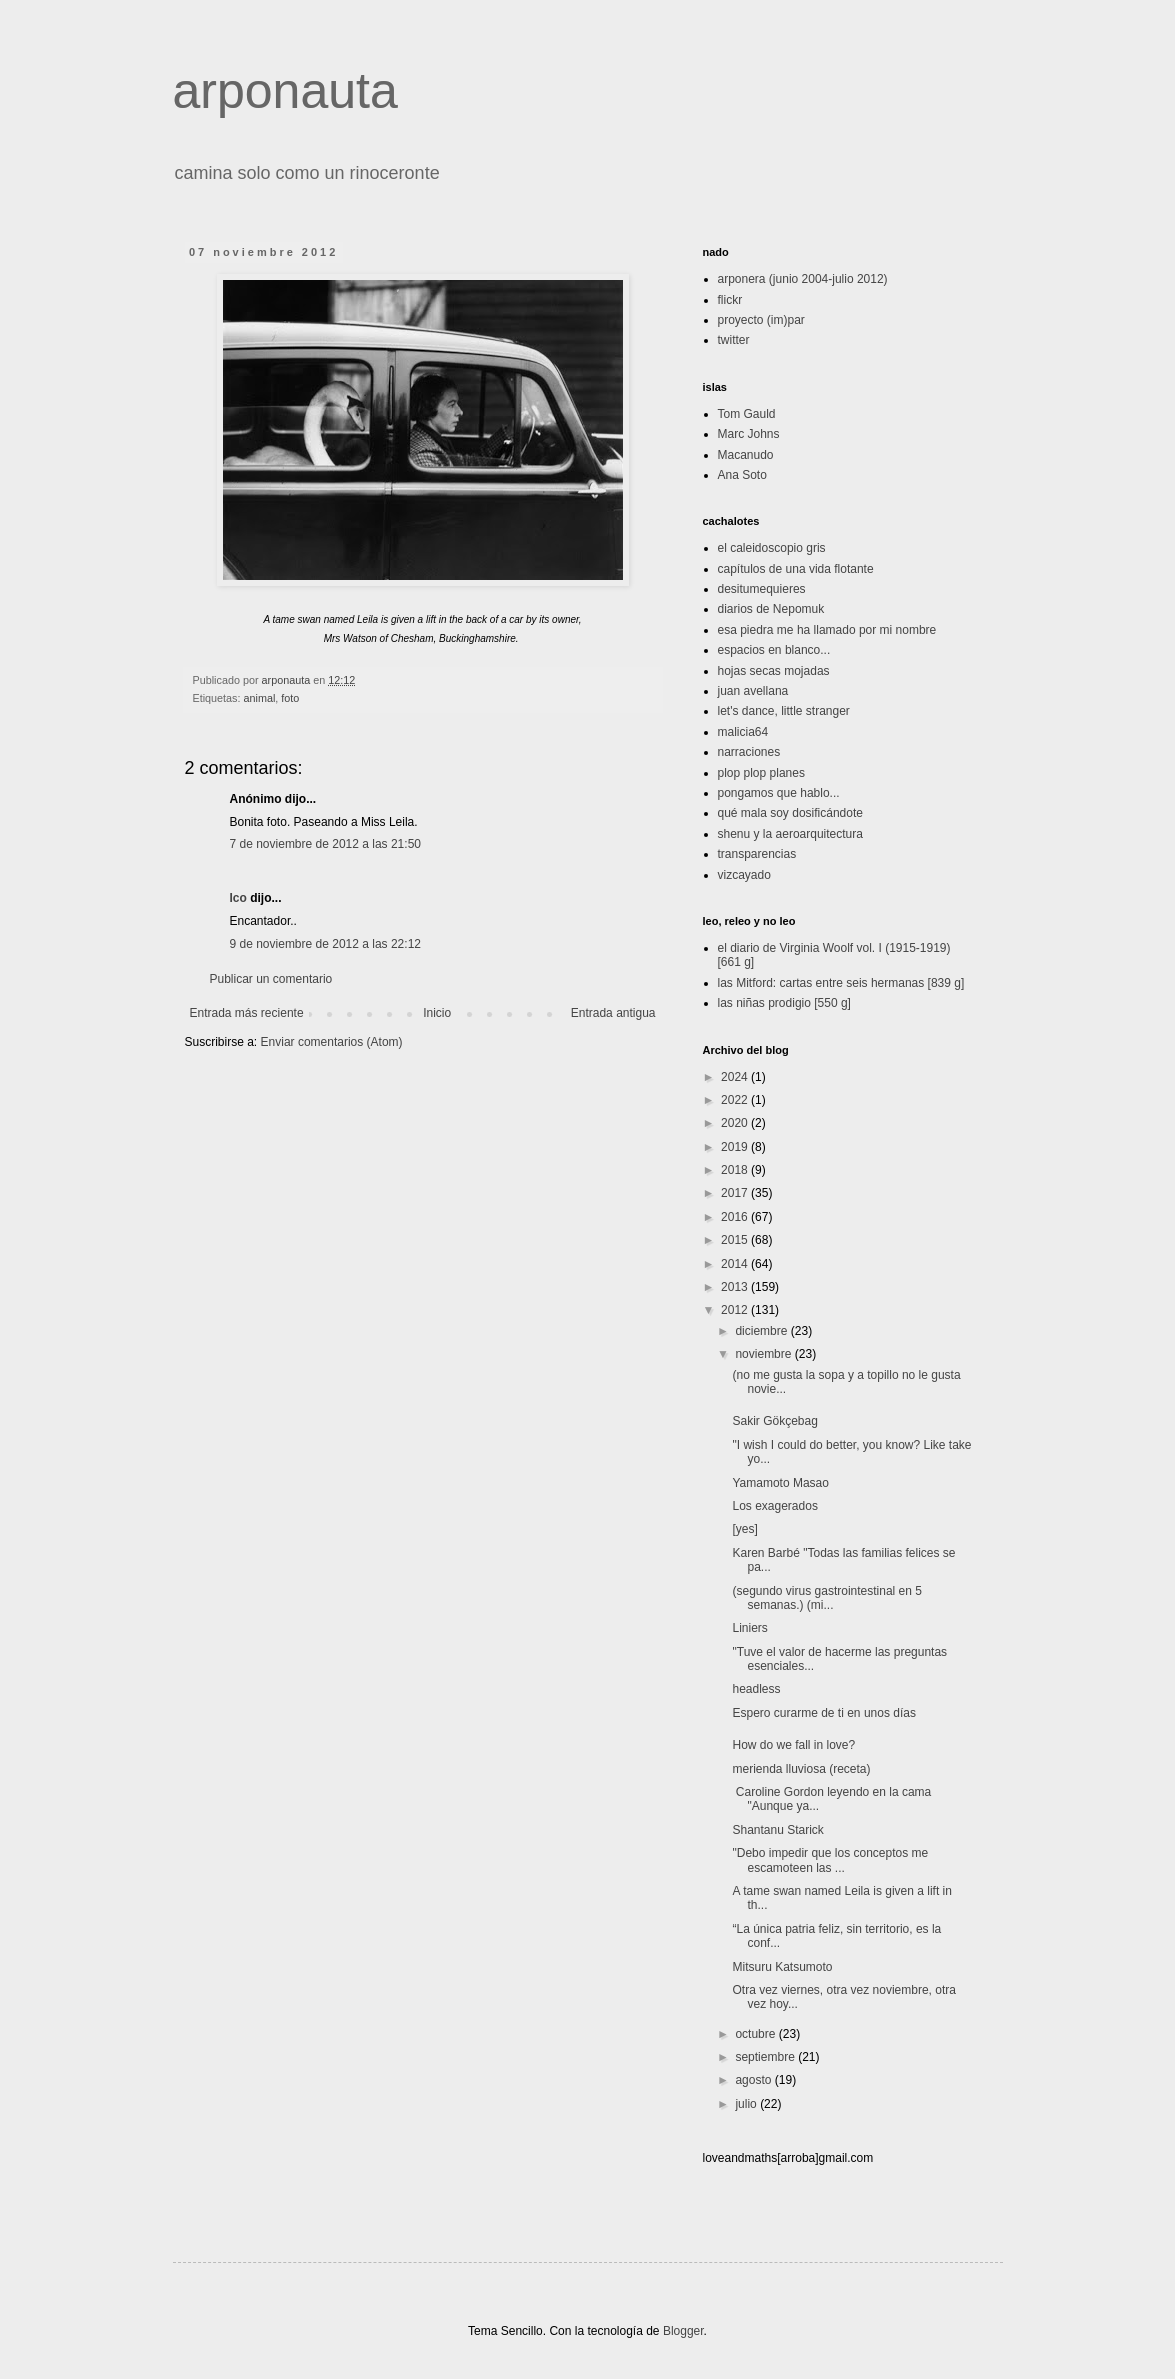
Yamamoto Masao (780, 1483)
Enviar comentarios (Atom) (332, 1042)
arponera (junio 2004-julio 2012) (803, 279)
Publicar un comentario (271, 979)
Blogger (683, 2331)
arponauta (285, 91)
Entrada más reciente (247, 1013)
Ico (238, 898)
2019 (736, 1147)
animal (260, 698)
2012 (736, 1310)
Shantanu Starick (777, 1830)
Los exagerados (774, 1506)
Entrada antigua (613, 1013)
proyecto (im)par (761, 320)
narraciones (749, 752)
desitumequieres (762, 589)
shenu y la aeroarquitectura (790, 834)
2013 (736, 1287)
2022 (736, 1100)
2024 (736, 1077)
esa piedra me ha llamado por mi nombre (827, 630)
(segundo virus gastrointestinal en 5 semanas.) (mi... (826, 1598)
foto (290, 698)
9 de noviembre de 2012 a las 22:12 (325, 944)
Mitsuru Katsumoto (782, 1967)
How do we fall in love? (793, 1745)
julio (747, 2104)
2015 (736, 1240)
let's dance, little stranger (784, 711)
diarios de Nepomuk (771, 609)
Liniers (749, 1628)
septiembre (766, 2057)
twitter (734, 340)
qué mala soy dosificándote (790, 813)
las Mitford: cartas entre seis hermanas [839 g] (841, 983)
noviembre (764, 1354)
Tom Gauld (747, 414)
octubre (756, 2034)
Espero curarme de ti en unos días (823, 1713)
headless (756, 1689)
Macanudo (746, 455)
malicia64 (743, 732)
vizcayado (744, 875)
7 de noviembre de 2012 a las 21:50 (325, 844)
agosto (754, 2080)
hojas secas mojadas (774, 671)
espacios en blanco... (774, 650)
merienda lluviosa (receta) (801, 1769)
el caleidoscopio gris (772, 548)
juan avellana (753, 691)
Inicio (437, 1013)
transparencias (757, 854)
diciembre (762, 1331)
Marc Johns (749, 434)
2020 (736, 1123)
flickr (730, 300)
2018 (736, 1170)
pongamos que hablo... (779, 793)
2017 (736, 1193)
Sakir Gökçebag (774, 1421)
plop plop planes (761, 773)
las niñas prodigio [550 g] (784, 1003)
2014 (736, 1264)
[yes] (744, 1529)
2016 (736, 1217)
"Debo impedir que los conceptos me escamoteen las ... (830, 1860)
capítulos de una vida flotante (796, 569)
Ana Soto (742, 475)
